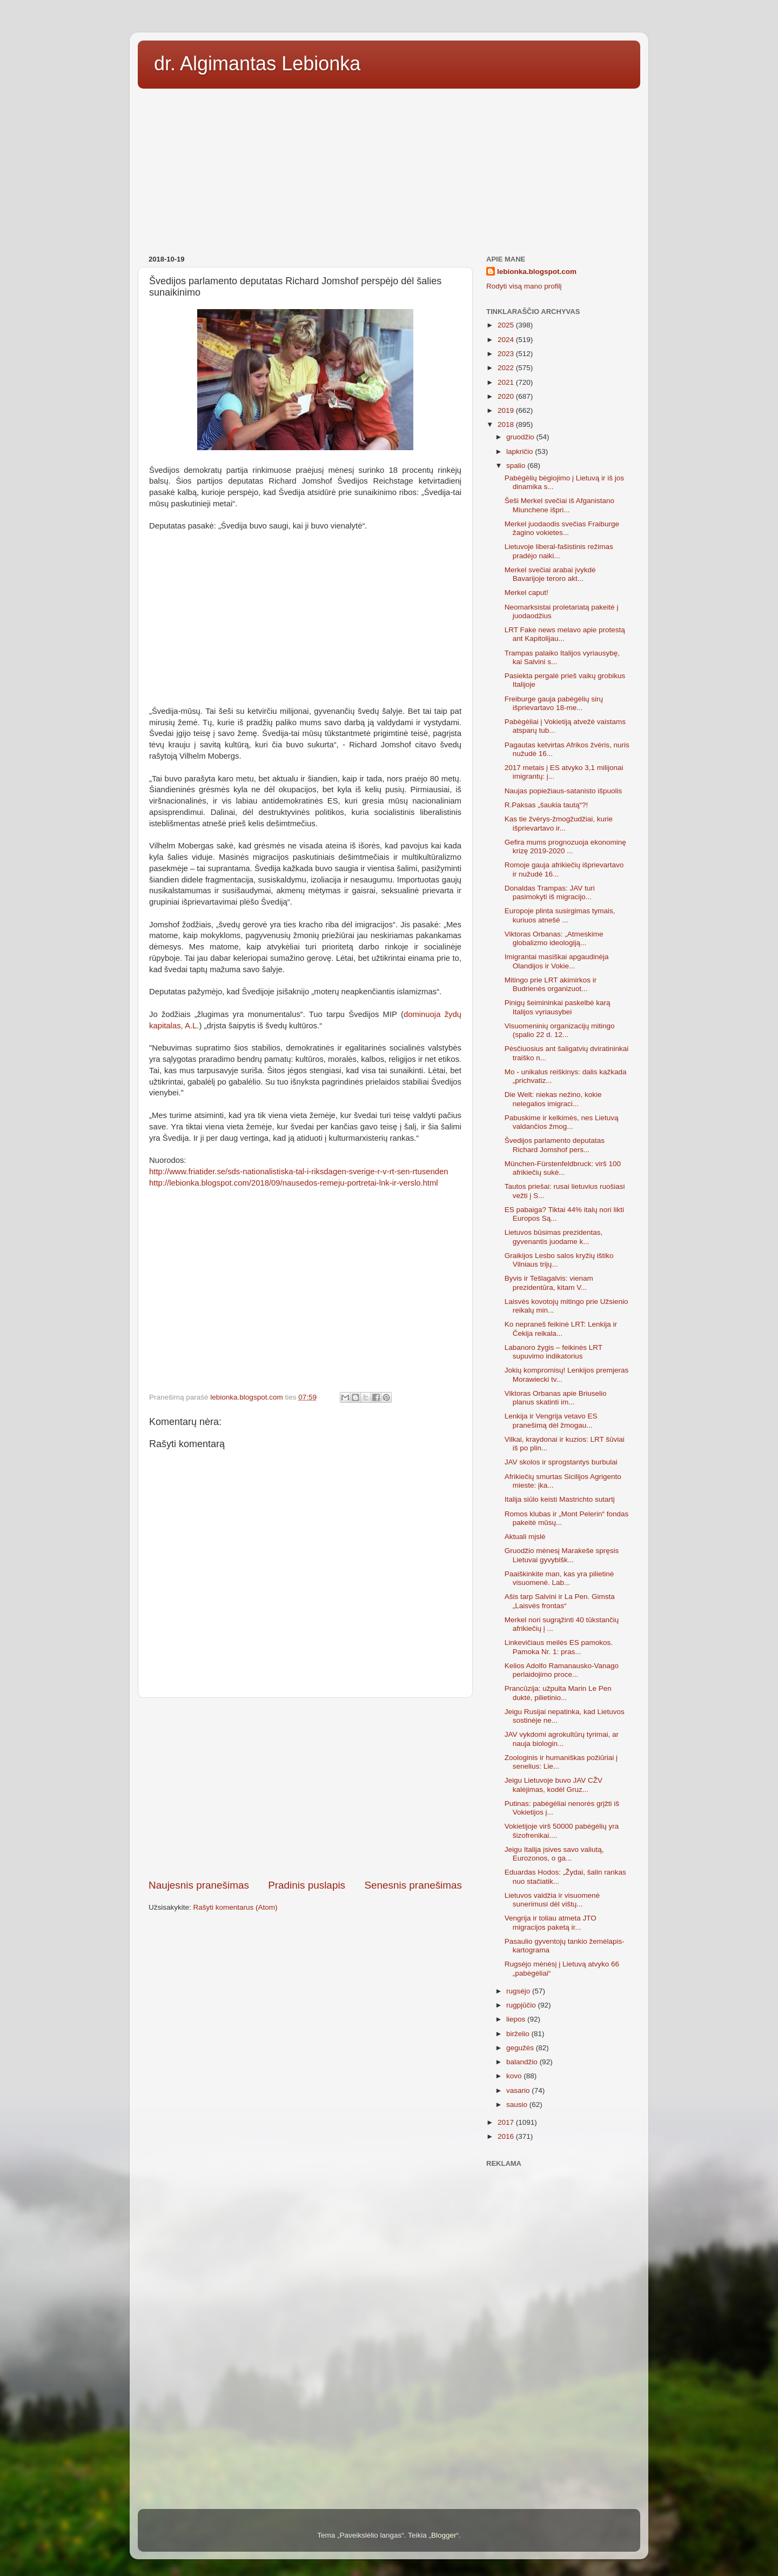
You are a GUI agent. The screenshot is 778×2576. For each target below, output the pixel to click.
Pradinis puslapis (306, 1885)
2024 (507, 340)
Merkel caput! (526, 592)
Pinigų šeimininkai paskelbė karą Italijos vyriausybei (558, 1007)
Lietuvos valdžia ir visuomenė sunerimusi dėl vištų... (552, 1899)
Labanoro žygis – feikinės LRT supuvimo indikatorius (553, 1351)
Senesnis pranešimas (413, 1885)
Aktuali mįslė (525, 1537)
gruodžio (521, 437)
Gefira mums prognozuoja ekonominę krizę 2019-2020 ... (565, 846)
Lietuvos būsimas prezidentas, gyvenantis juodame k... (554, 1236)
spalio (516, 465)
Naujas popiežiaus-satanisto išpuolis (563, 791)
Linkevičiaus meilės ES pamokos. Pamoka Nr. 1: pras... (559, 1646)
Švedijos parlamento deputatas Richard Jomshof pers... (555, 1144)
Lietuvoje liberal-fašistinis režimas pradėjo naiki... (559, 551)
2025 (507, 325)
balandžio (523, 2062)
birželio (519, 2034)
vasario (519, 2090)
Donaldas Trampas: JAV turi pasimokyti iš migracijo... (550, 892)
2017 (507, 2122)
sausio (517, 2104)
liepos (516, 2019)
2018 (507, 424)
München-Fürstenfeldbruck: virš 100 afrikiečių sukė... (563, 1168)
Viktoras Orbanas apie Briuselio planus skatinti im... (556, 1397)
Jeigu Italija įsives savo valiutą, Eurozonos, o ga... (554, 1853)
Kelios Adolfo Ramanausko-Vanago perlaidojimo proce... (562, 1670)
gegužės (521, 2048)
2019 (507, 410)
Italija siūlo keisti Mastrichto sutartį (560, 1499)
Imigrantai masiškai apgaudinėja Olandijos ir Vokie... (557, 961)
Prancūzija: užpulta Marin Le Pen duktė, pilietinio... (558, 1692)
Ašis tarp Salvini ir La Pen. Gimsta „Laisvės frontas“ (560, 1601)
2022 (507, 368)
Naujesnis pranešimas (199, 1885)
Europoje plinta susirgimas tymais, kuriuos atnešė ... (560, 915)
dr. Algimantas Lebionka (257, 63)
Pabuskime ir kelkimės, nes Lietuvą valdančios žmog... (562, 1122)
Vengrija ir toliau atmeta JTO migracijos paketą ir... (550, 1922)
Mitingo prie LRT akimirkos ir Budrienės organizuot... (551, 984)
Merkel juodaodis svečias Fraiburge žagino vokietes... (562, 528)
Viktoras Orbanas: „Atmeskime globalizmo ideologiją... (554, 938)
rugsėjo (519, 1991)
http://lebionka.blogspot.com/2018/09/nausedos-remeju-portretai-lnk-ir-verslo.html (293, 1183)
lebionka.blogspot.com (536, 271)
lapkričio (520, 451)
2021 (507, 382)
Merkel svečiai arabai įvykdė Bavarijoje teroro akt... (550, 574)
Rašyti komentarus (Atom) (235, 1907)
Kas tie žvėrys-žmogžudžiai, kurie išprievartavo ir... (559, 823)
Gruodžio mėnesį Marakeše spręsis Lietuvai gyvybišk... (562, 1555)
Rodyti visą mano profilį (524, 286)
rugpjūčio (522, 2005)
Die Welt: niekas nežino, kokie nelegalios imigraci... (553, 1098)
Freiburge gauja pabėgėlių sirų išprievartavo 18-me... (554, 703)
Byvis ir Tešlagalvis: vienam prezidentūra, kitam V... (549, 1282)
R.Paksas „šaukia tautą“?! (546, 805)
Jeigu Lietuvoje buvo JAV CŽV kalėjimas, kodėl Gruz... (553, 1784)
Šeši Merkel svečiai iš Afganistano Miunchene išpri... (559, 505)
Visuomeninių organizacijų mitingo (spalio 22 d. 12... (560, 1030)
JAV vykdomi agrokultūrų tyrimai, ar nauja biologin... (562, 1738)
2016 (507, 2136)
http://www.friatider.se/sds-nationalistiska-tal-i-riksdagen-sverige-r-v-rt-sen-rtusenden (298, 1171)
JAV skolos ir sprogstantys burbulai (561, 1462)
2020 (507, 396)
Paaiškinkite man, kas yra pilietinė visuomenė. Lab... (559, 1578)
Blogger (444, 2535)
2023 (507, 354)
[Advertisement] (389, 168)
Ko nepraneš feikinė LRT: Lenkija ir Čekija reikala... (561, 1328)
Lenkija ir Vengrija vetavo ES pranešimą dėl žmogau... (551, 1420)
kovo (515, 2076)
